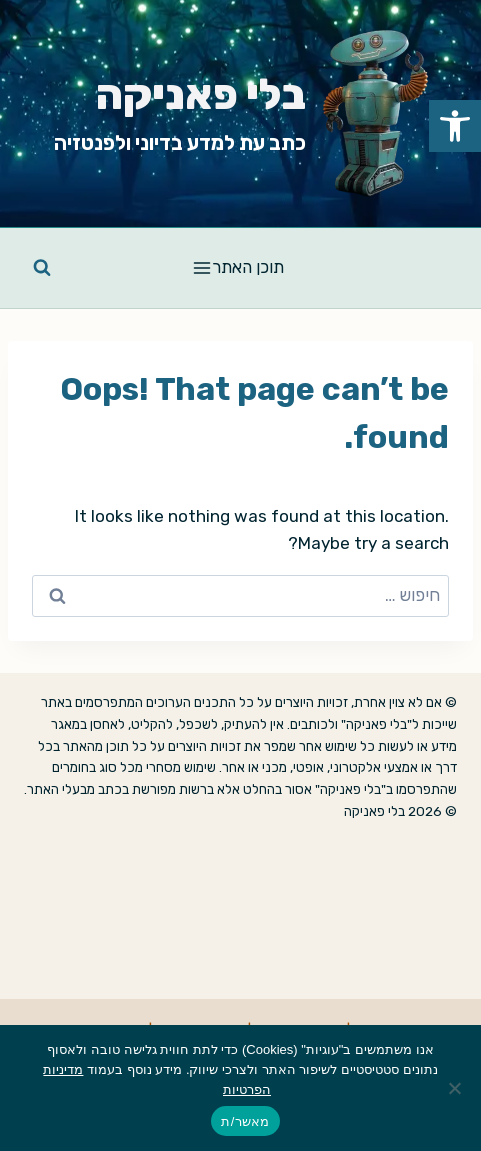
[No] (456, 1088)
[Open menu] (240, 267)
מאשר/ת (245, 1121)
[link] (455, 126)
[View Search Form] (42, 268)
